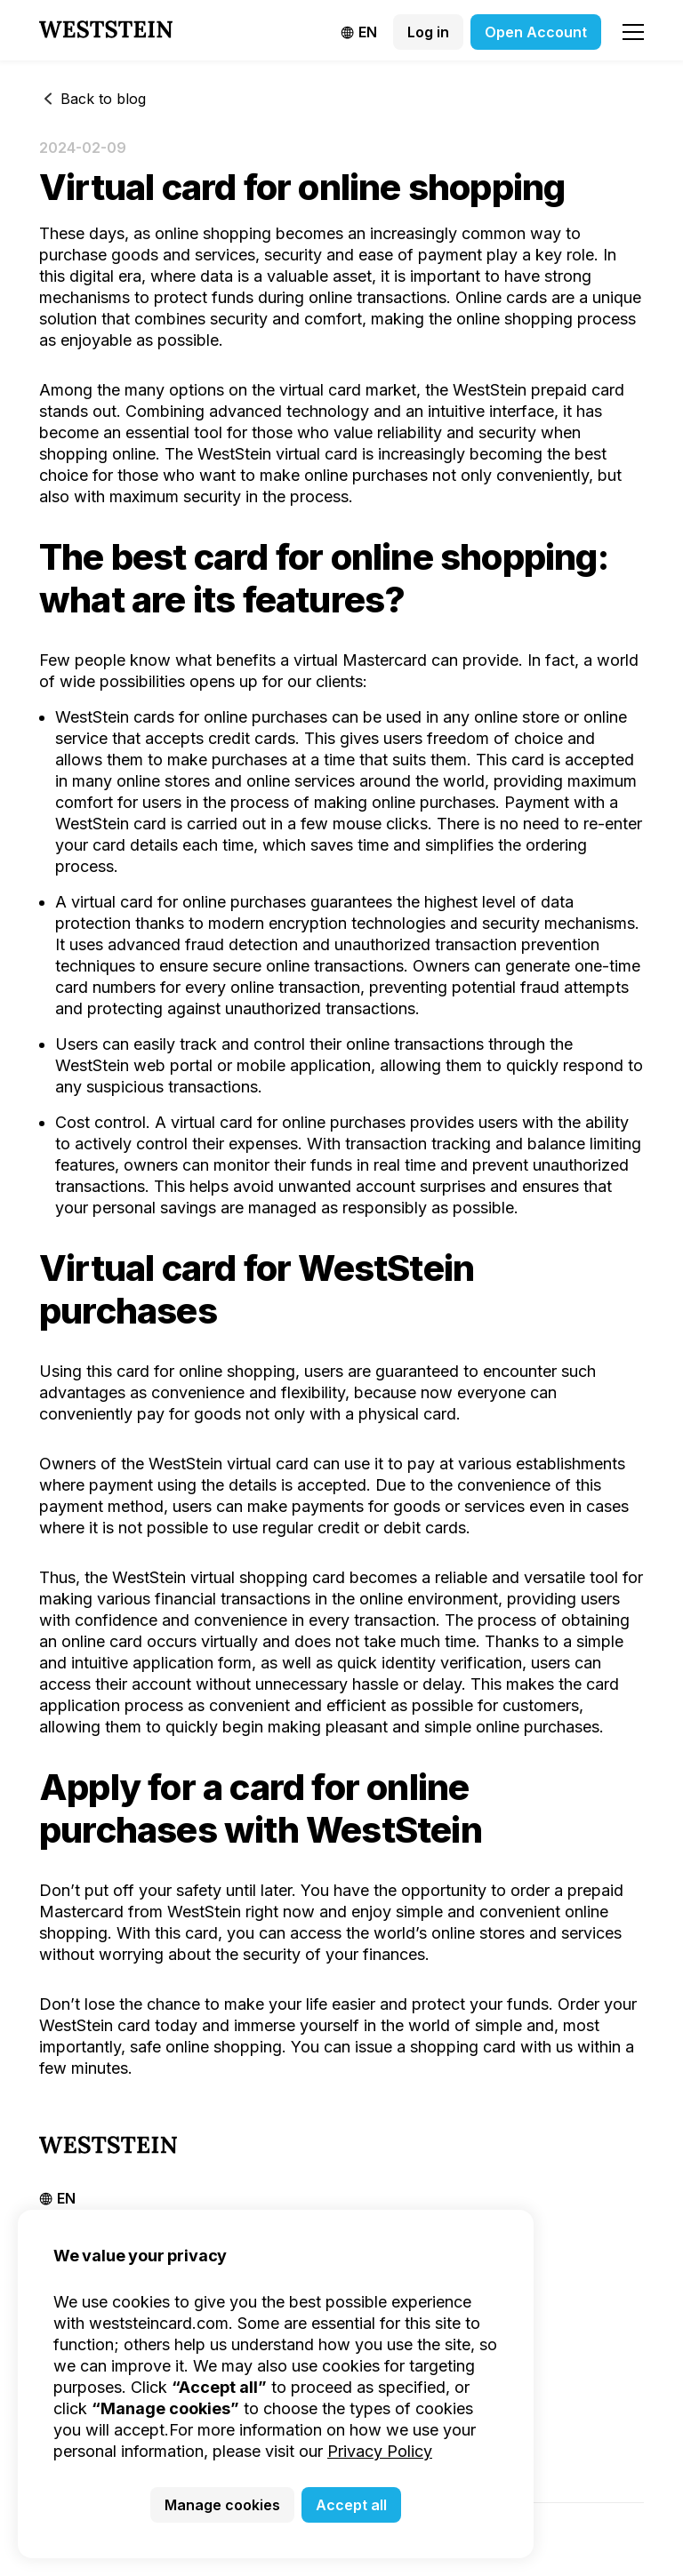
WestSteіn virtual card (229, 1463)
